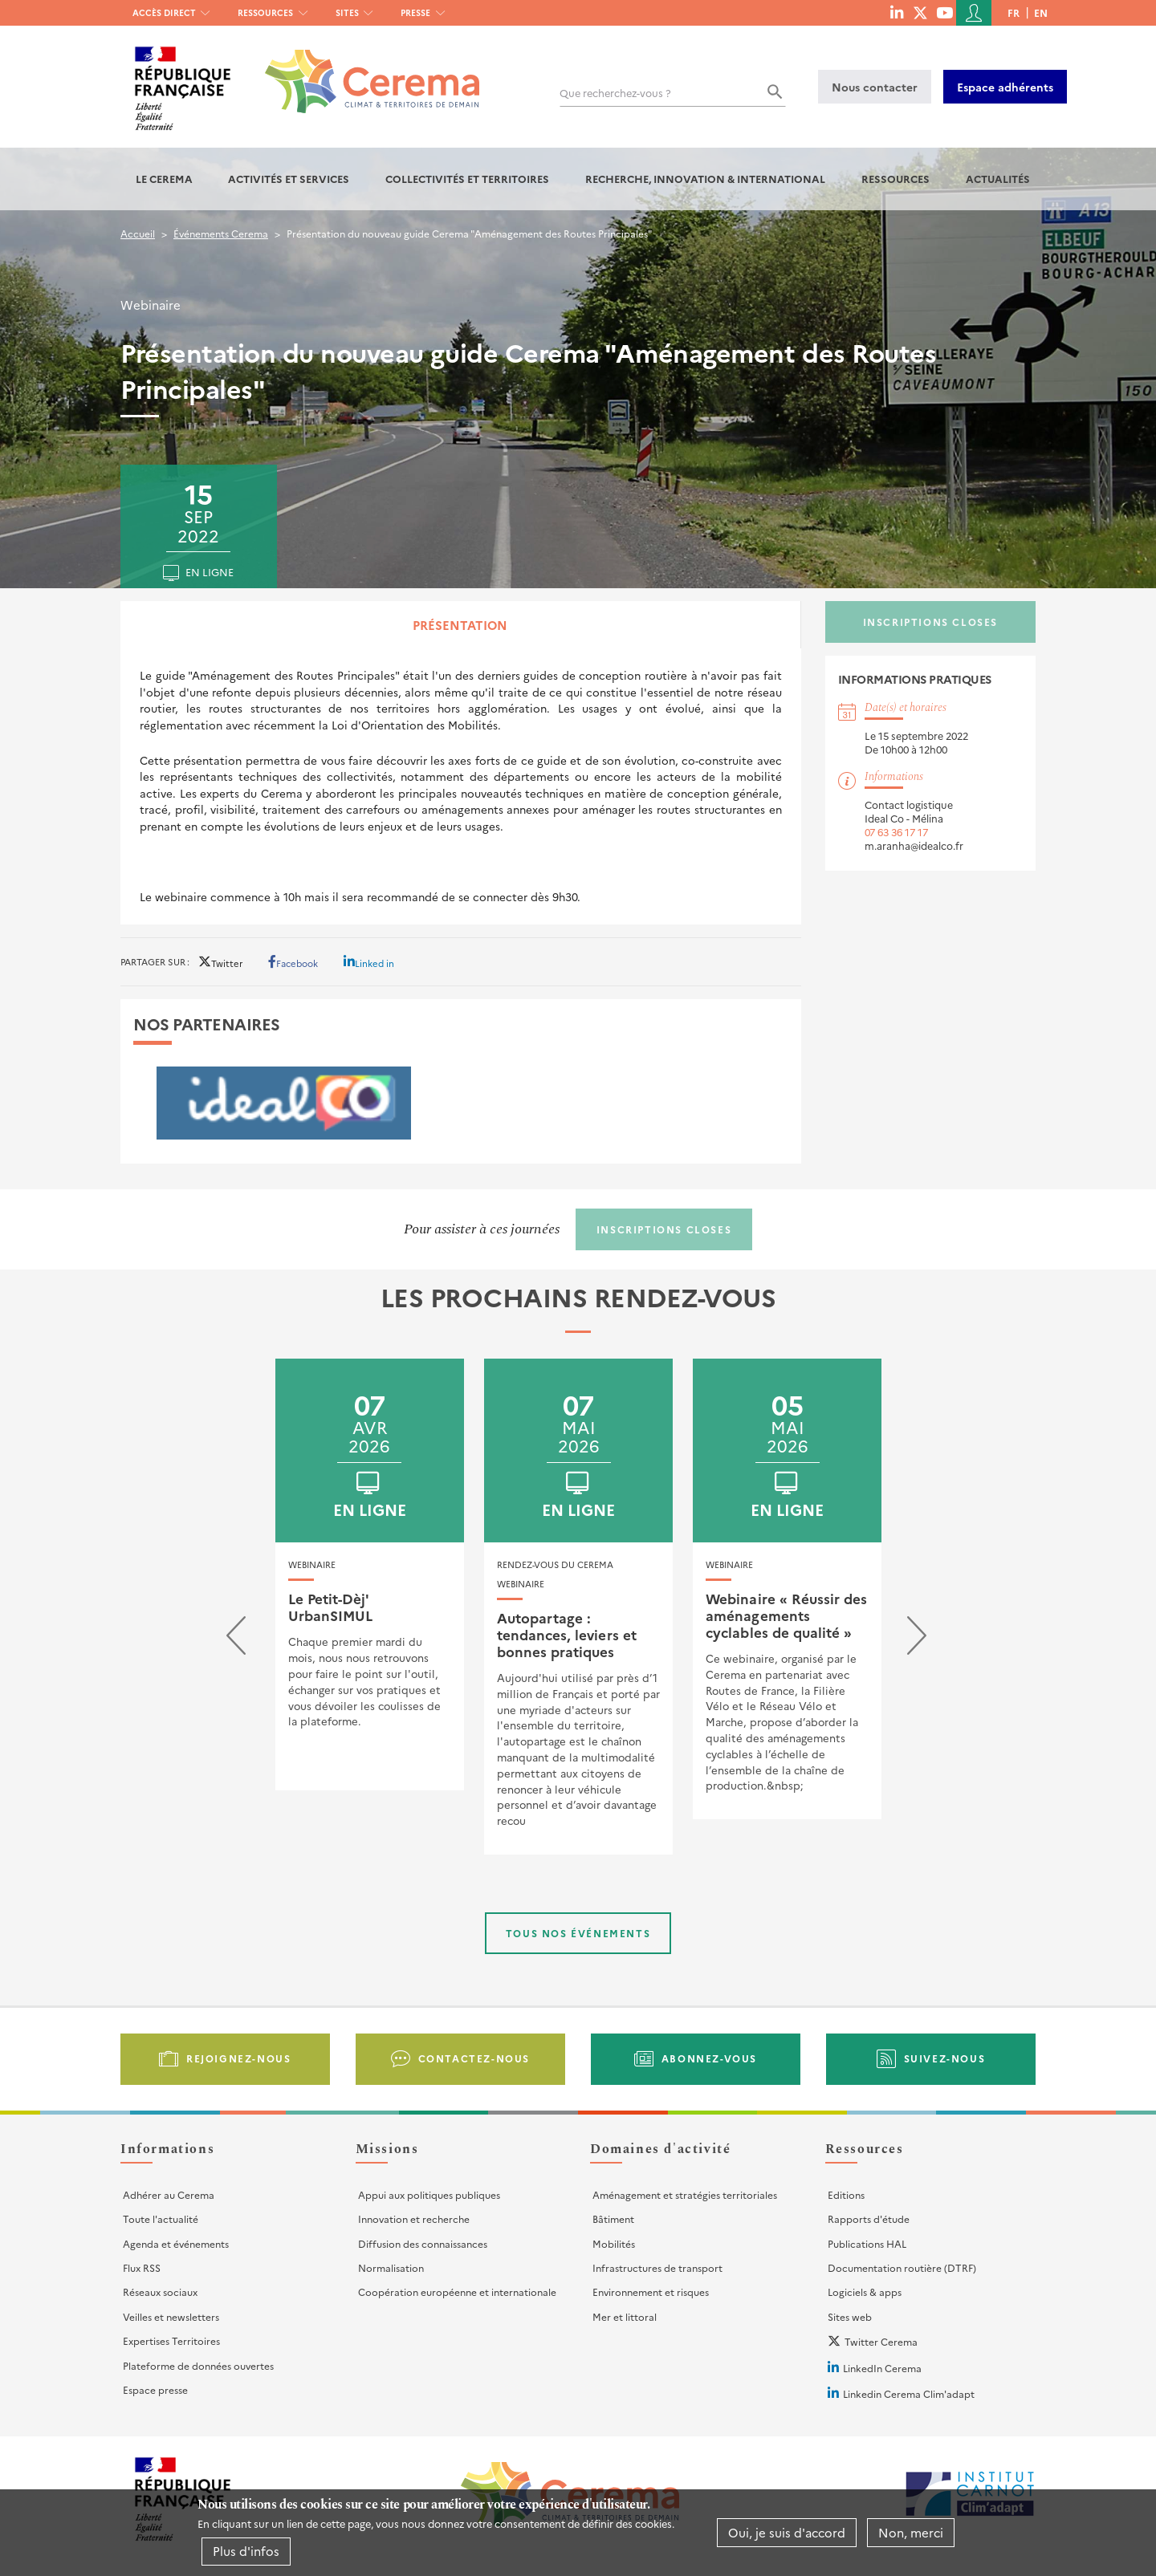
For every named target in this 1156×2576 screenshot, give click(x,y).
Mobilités (613, 2243)
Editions (846, 2194)
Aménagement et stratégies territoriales (684, 2194)
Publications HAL (867, 2243)
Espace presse (155, 2389)
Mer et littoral (624, 2316)
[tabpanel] (461, 785)
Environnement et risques (650, 2291)
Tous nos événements (578, 1933)
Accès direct (164, 12)
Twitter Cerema (881, 2341)
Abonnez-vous (709, 2058)
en (1041, 12)
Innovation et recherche (414, 2218)
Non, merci (910, 2532)
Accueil (137, 233)
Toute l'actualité (160, 2218)
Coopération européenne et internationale (457, 2291)
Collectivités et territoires (467, 178)
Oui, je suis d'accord (786, 2532)
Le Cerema (164, 178)
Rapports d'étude (869, 2218)
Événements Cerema (220, 233)
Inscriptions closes (930, 621)
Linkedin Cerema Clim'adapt (909, 2393)
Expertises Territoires (171, 2340)
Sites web (850, 2316)
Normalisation (391, 2267)
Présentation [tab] (460, 624)
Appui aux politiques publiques (429, 2194)
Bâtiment (613, 2218)
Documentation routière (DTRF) (902, 2267)
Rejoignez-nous (238, 2058)
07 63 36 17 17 (896, 832)
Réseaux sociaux (160, 2291)
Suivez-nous (945, 2058)
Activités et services (288, 178)
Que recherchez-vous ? (615, 93)
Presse (415, 12)
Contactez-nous (474, 2058)
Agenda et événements (176, 2243)
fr (1013, 12)
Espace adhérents (1005, 87)
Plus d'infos (246, 2550)
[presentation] (236, 1639)
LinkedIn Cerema (882, 2368)
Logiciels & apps (865, 2291)
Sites (347, 12)
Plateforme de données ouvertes (198, 2365)
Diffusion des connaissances (422, 2243)
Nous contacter (875, 87)
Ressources (265, 12)
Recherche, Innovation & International (705, 178)
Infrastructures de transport (657, 2267)
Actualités (998, 178)
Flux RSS (142, 2267)
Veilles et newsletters (171, 2316)
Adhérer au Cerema (168, 2194)
